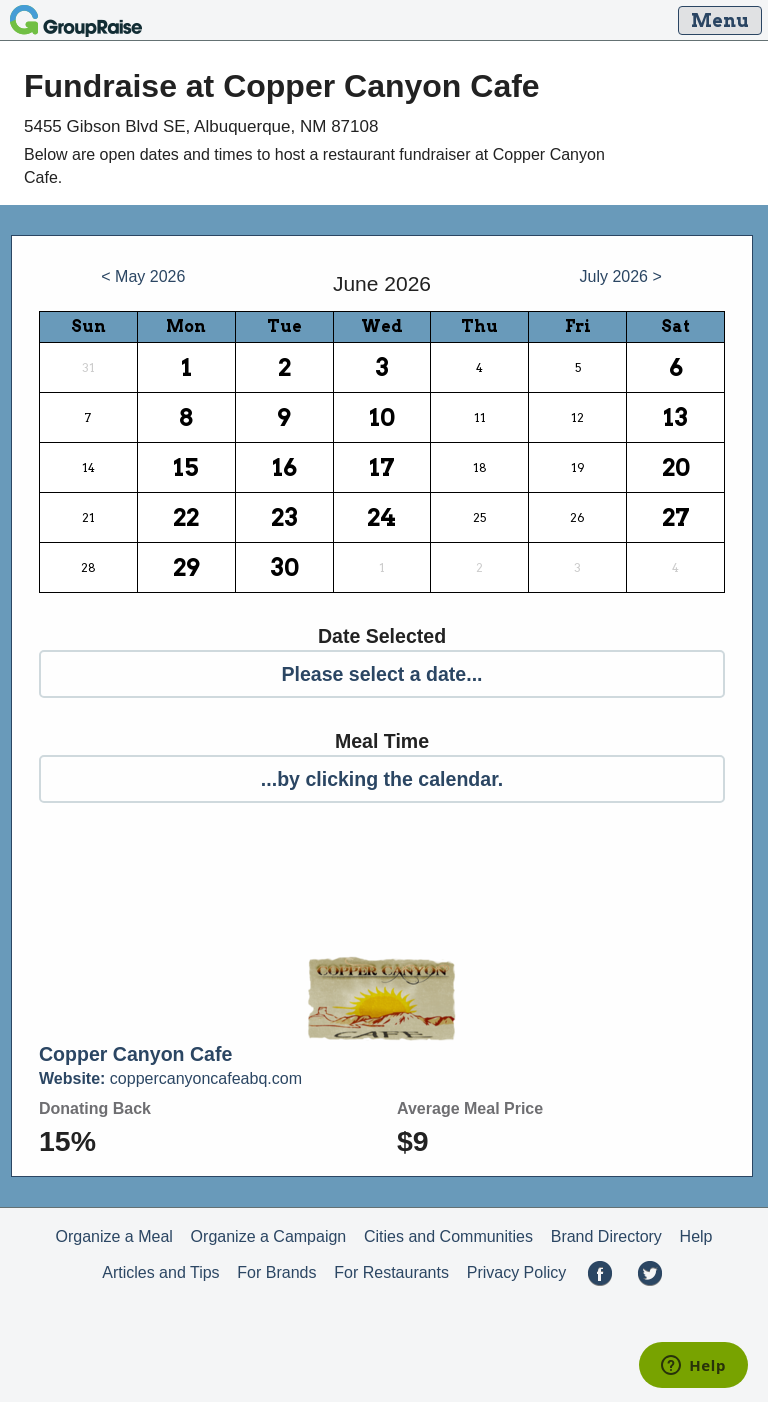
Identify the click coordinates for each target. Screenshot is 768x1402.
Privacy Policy (517, 1272)
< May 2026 (143, 276)
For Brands (276, 1272)
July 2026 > (621, 276)
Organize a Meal (113, 1236)
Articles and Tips (160, 1272)
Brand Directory (606, 1236)
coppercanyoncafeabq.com (170, 1078)
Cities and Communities (448, 1236)
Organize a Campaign (269, 1236)
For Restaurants (391, 1272)
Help (696, 1236)
